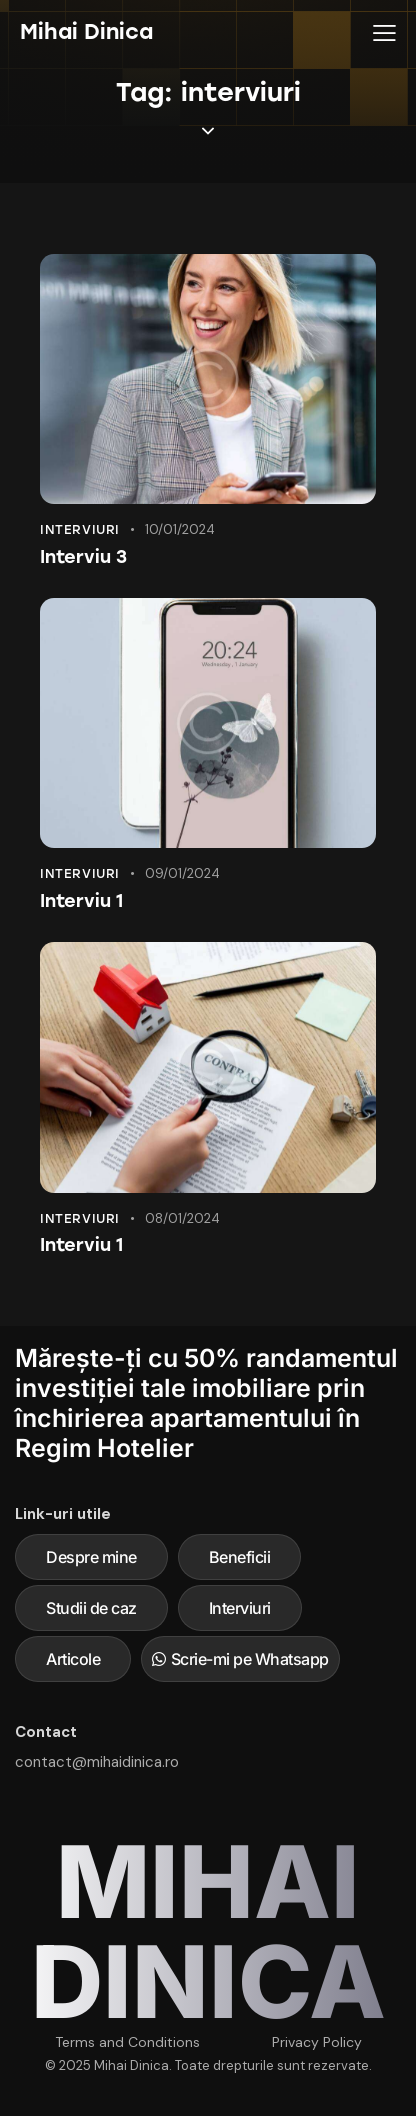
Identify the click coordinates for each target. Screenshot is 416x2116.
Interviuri (80, 529)
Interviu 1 (81, 901)
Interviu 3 (83, 557)
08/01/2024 (182, 1218)
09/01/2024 (182, 873)
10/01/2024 (180, 529)
